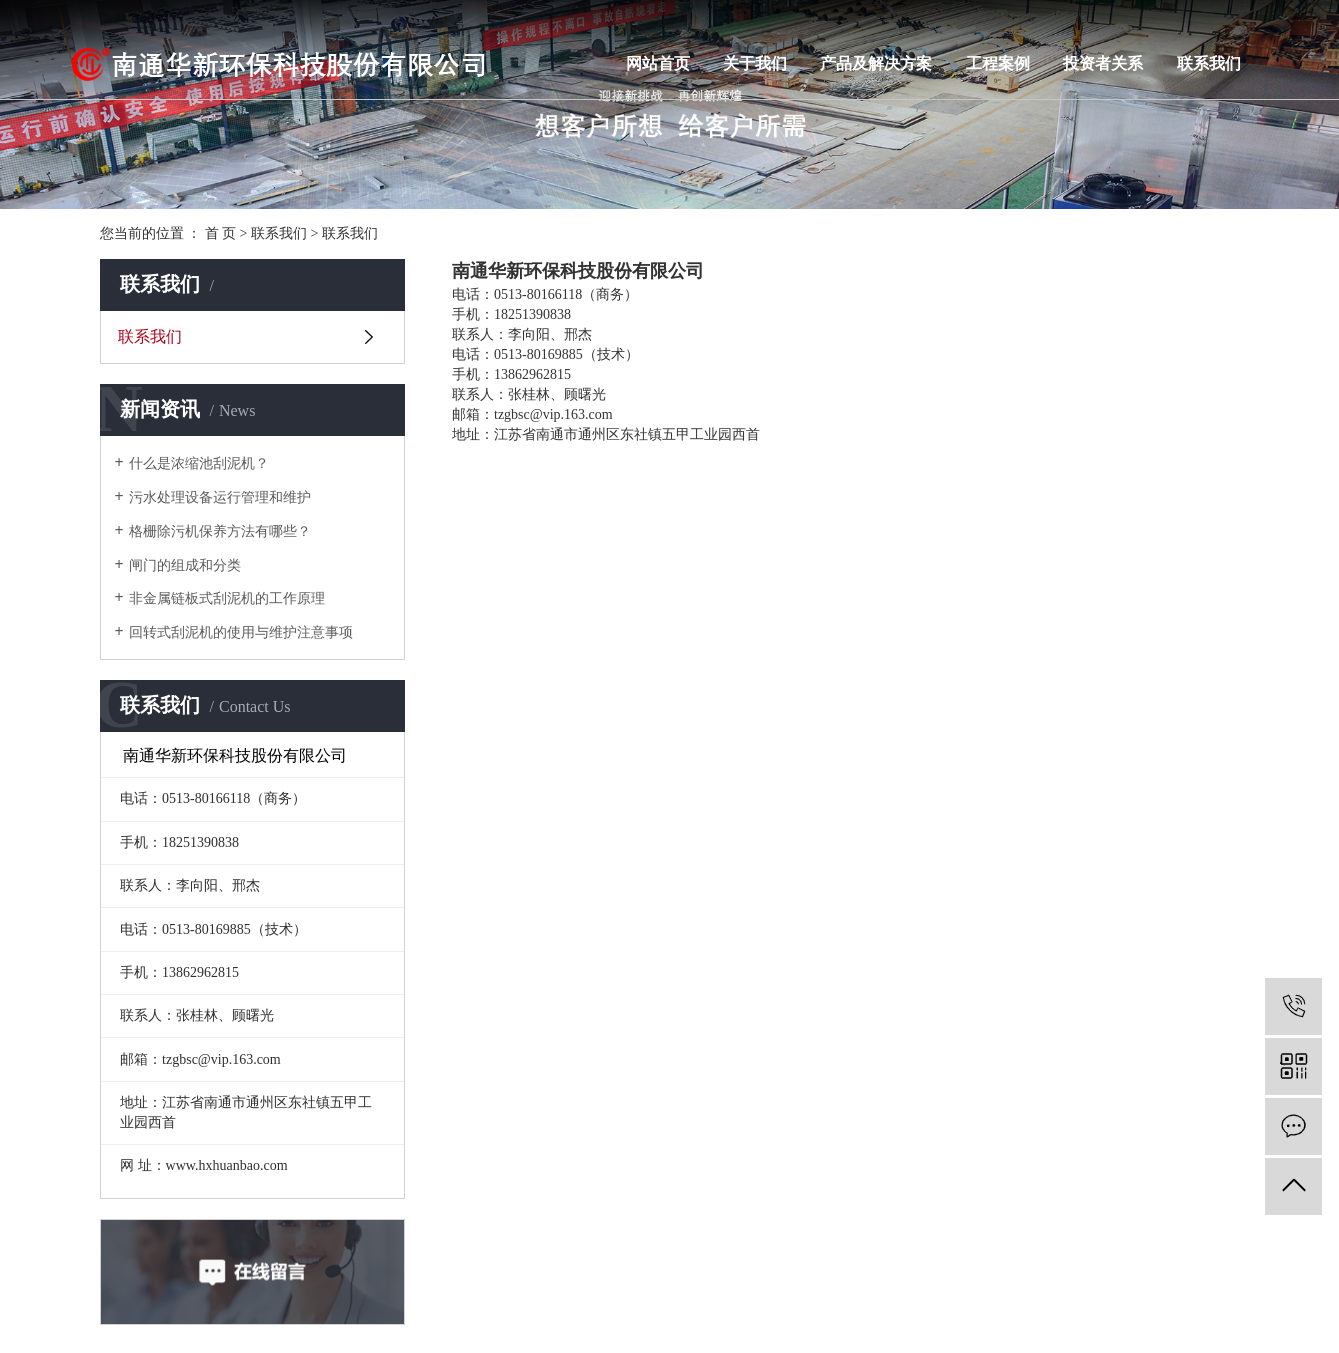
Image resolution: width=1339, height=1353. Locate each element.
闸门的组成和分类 (185, 565)
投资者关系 (1103, 63)
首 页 (221, 233)
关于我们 (755, 63)
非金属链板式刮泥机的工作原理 (227, 598)
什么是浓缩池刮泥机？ (199, 463)
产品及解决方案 (876, 63)
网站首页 (658, 63)
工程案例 (998, 63)
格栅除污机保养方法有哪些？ (220, 531)
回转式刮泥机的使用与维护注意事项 (241, 632)
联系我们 (1209, 63)
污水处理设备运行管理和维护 (220, 497)
